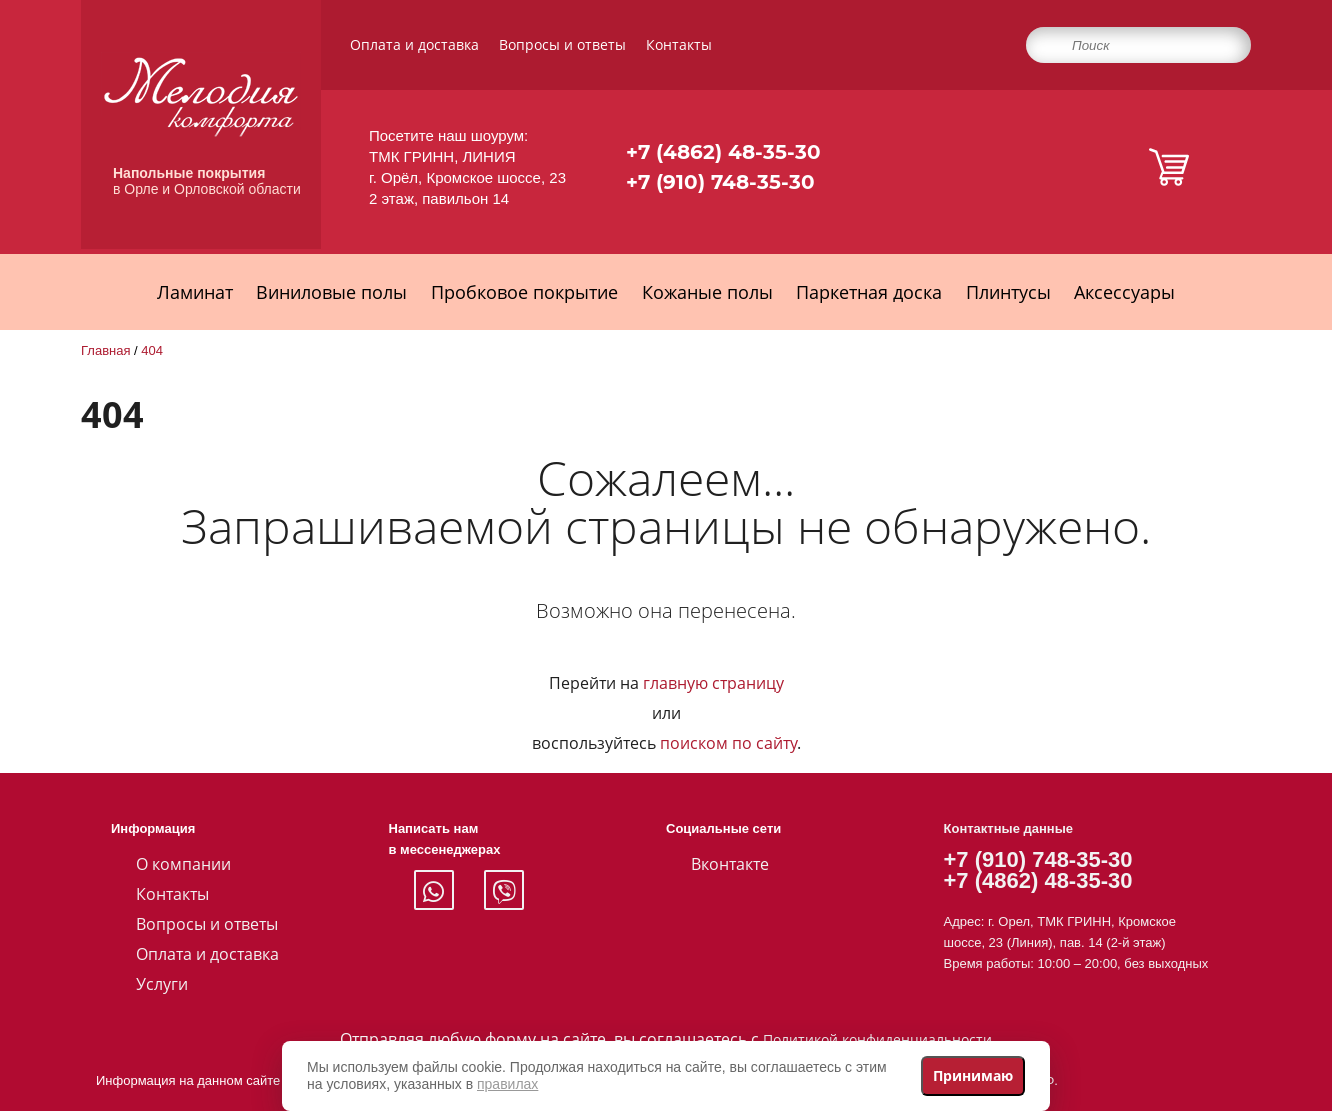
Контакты (679, 44)
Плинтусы (1008, 292)
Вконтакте (730, 864)
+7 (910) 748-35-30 (720, 182)
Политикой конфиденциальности (877, 1039)
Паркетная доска (869, 292)
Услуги (162, 984)
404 (152, 350)
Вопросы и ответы (562, 44)
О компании (183, 864)
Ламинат (195, 292)
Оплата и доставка (414, 44)
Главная (105, 350)
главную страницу (713, 683)
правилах (507, 1084)
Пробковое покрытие (524, 292)
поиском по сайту (728, 743)
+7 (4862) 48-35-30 (723, 152)
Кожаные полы (707, 292)
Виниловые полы (331, 292)
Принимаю (973, 1075)
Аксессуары (1124, 292)
